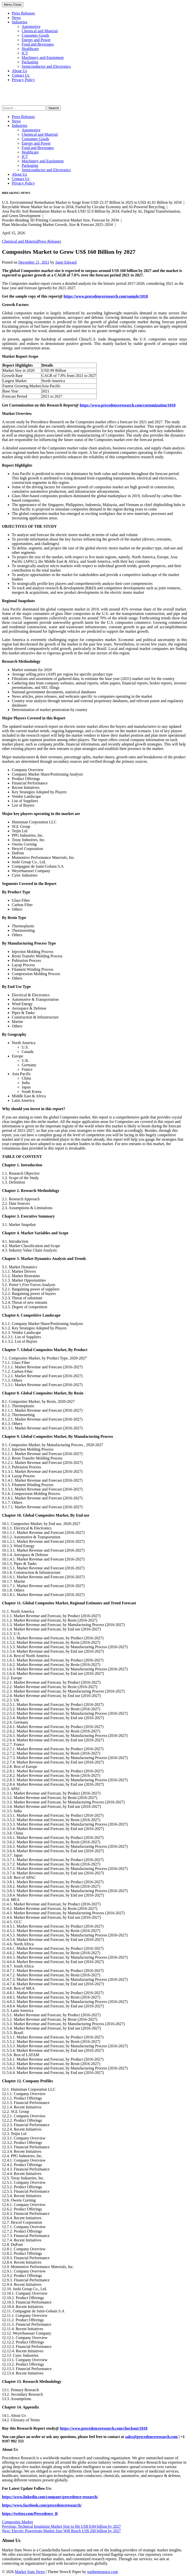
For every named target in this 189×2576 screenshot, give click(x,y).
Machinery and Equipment (43, 57)
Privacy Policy (23, 80)
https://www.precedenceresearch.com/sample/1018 (106, 296)
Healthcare (30, 49)
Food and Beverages (38, 44)
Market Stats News (30, 2572)
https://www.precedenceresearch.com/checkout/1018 (103, 2428)
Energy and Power (36, 40)
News (16, 18)
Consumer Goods (35, 35)
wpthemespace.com (102, 2572)
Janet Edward (66, 262)
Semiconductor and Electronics (46, 66)
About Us (19, 71)
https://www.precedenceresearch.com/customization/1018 (127, 405)
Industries (19, 22)
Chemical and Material (40, 31)
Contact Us (21, 75)
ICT (25, 53)
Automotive (31, 26)
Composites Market (17, 2522)
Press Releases (23, 13)
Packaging (30, 62)
